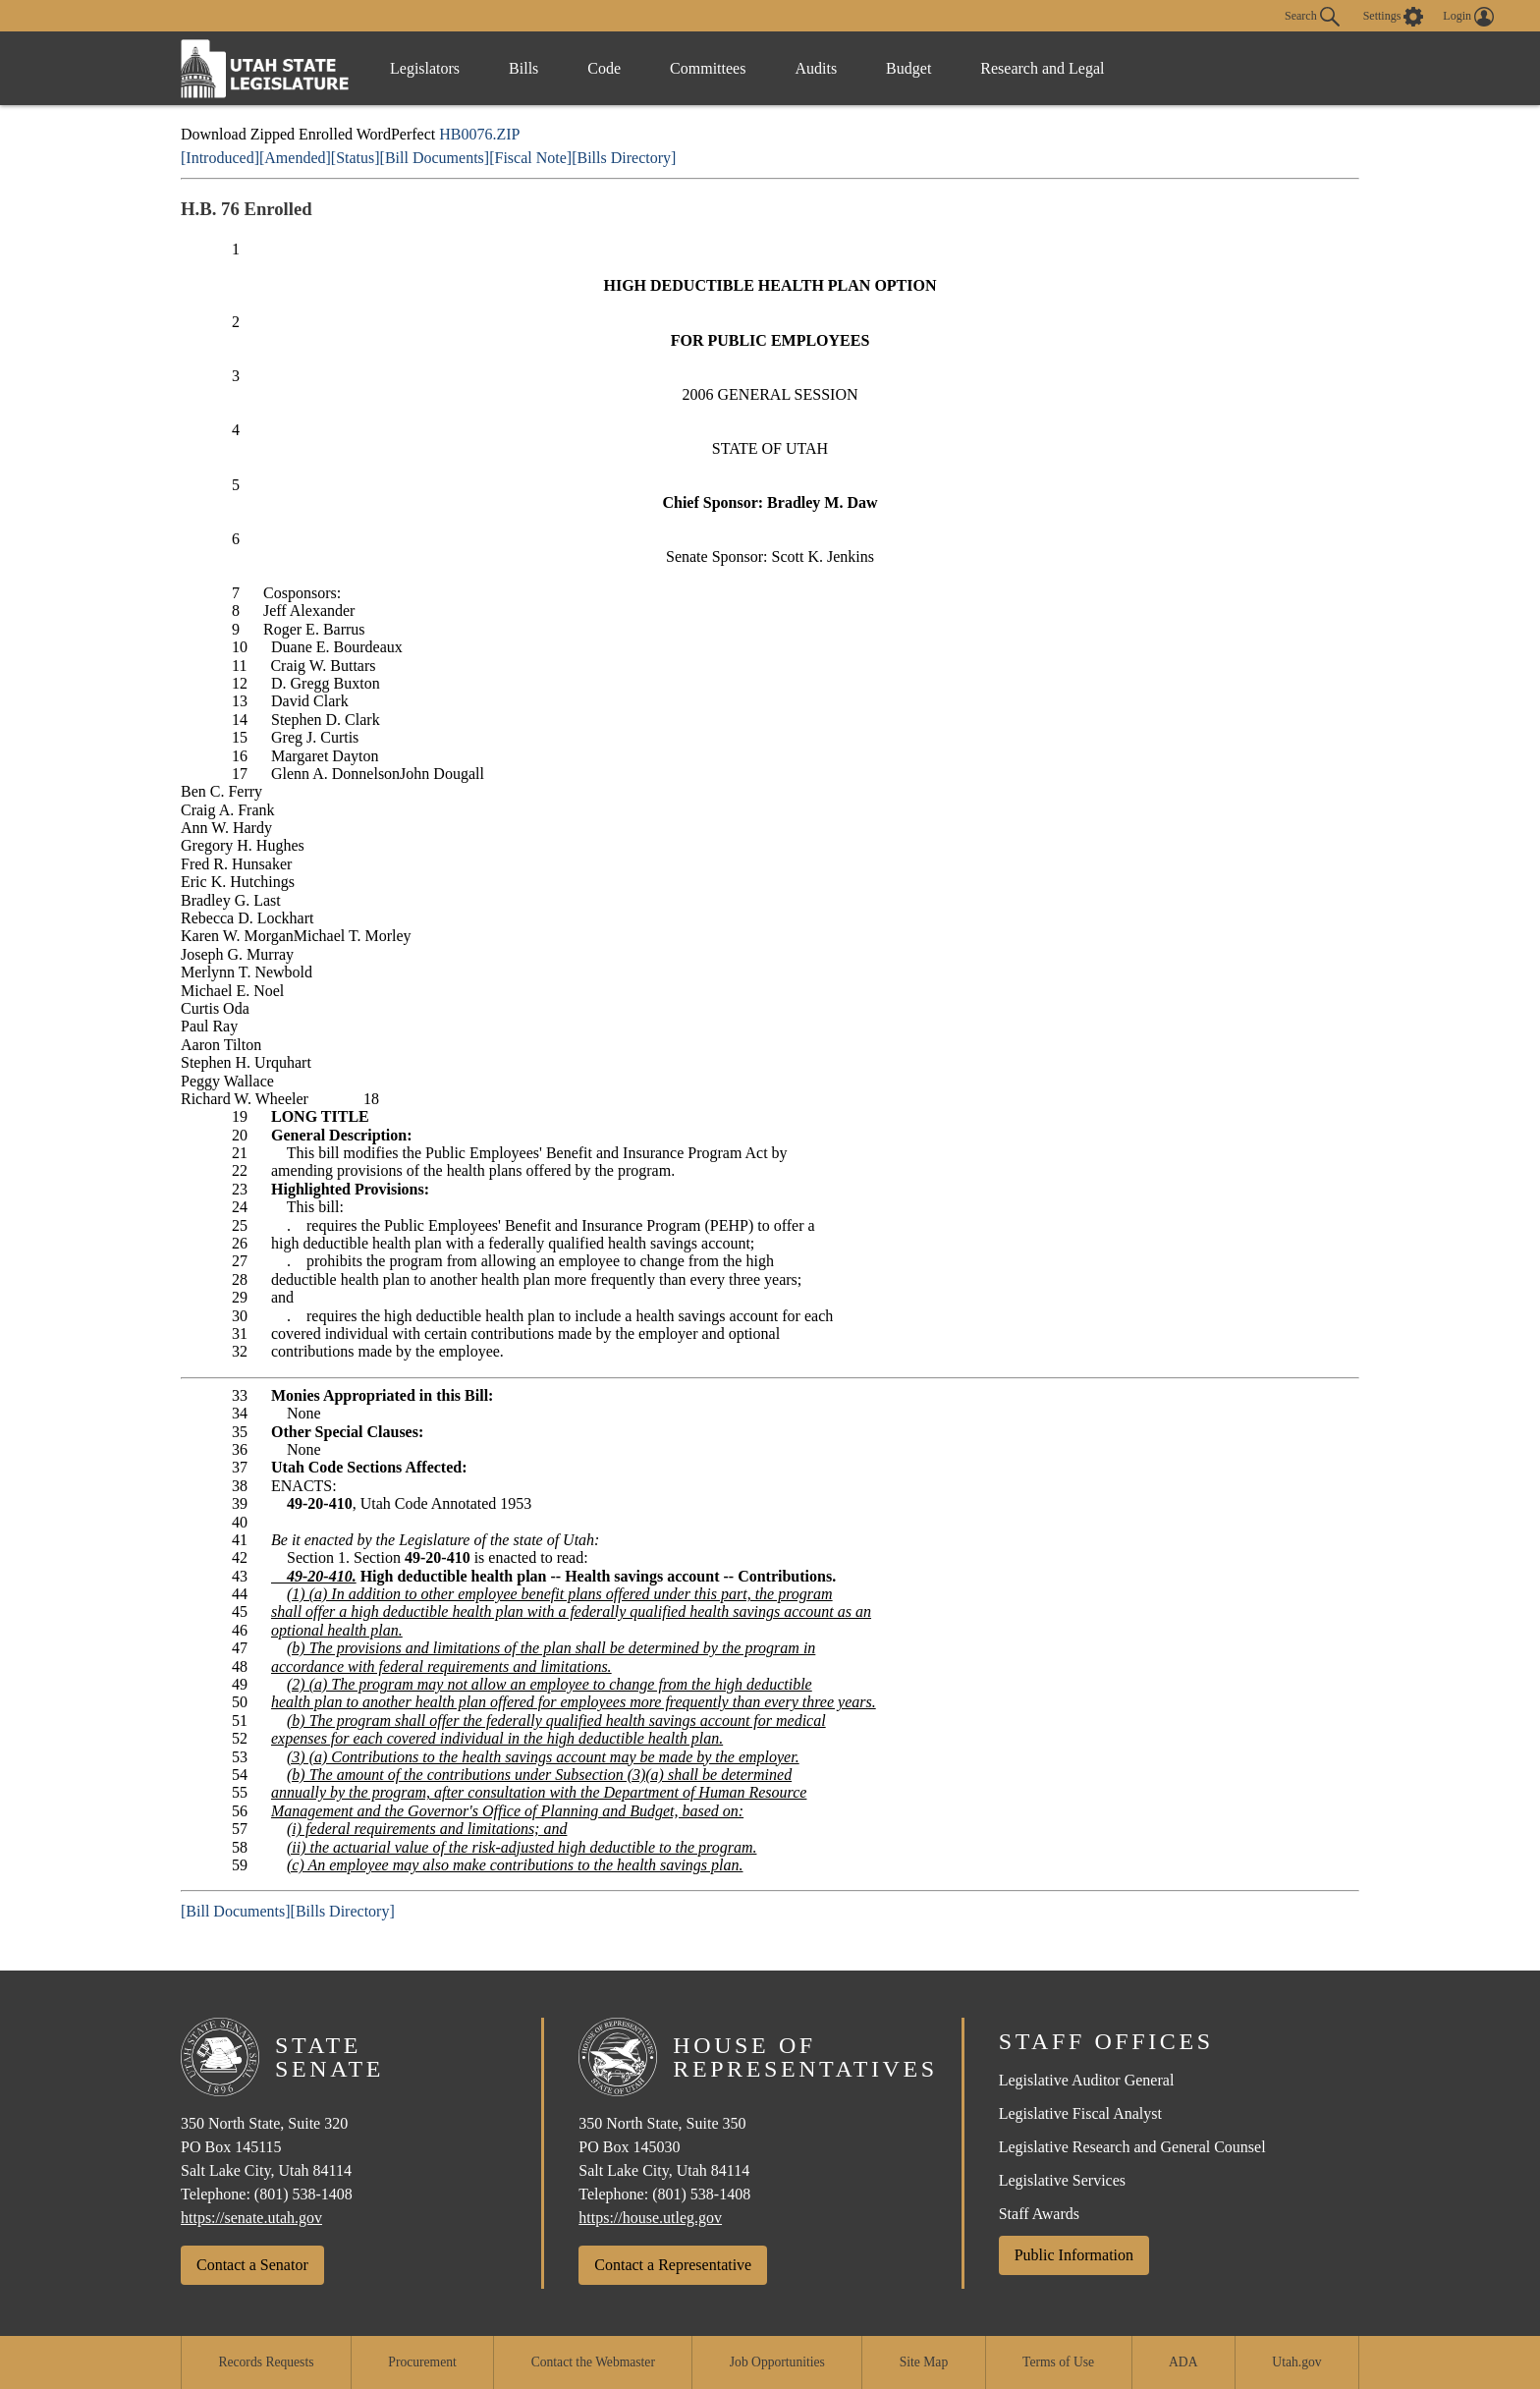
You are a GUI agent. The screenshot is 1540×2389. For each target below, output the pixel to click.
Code (604, 68)
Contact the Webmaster (593, 2362)
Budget (908, 68)
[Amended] (295, 157)
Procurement (422, 2362)
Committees (707, 68)
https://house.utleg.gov (650, 2217)
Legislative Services (1062, 2180)
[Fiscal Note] (530, 157)
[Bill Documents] (435, 157)
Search (1312, 17)
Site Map (924, 2362)
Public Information (1074, 2255)
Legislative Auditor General (1087, 2080)
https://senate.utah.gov (251, 2217)
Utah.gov (1296, 2362)
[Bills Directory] (624, 157)
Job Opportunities (777, 2362)
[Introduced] (220, 157)
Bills (523, 68)
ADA (1183, 2362)
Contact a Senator (252, 2264)
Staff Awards (1039, 2213)
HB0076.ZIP (479, 134)
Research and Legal (1042, 68)
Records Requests (265, 2362)
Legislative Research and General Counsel (1132, 2147)
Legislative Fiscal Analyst (1080, 2113)
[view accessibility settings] (1393, 17)
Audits (816, 68)
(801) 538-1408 (303, 2194)
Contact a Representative (672, 2264)
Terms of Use (1058, 2362)
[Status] (355, 157)
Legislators (425, 68)
